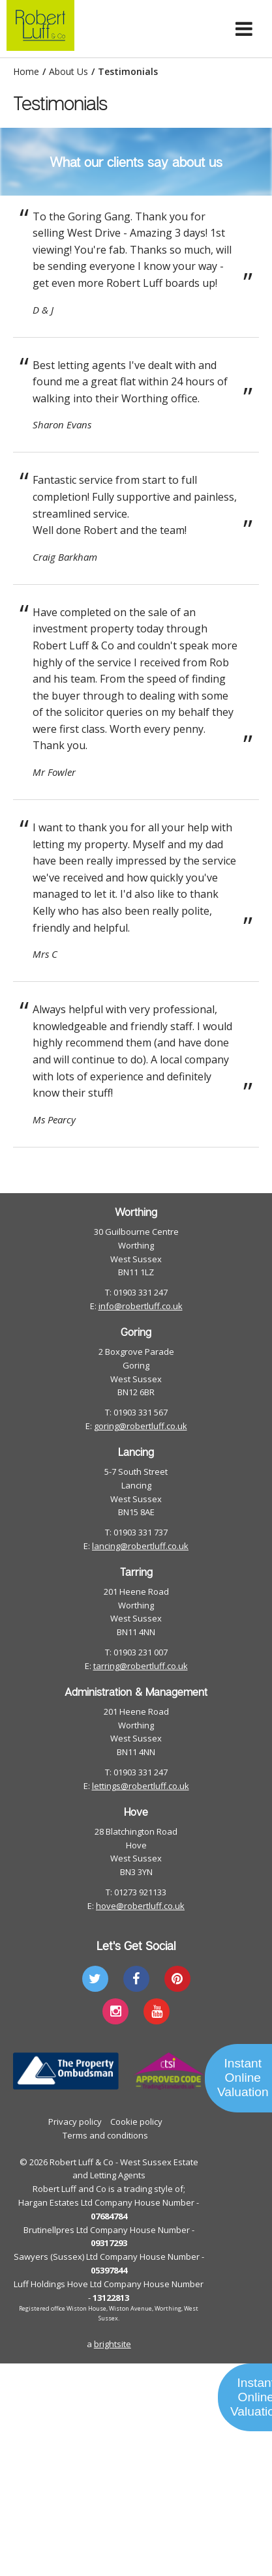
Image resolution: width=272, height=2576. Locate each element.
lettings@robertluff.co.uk (140, 1786)
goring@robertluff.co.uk (140, 1426)
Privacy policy (75, 2121)
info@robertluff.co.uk (140, 1306)
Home (26, 71)
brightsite (112, 2344)
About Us (68, 71)
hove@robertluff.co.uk (140, 1906)
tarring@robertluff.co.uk (140, 1666)
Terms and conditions (105, 2135)
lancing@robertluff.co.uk (140, 1546)
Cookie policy (136, 2121)
